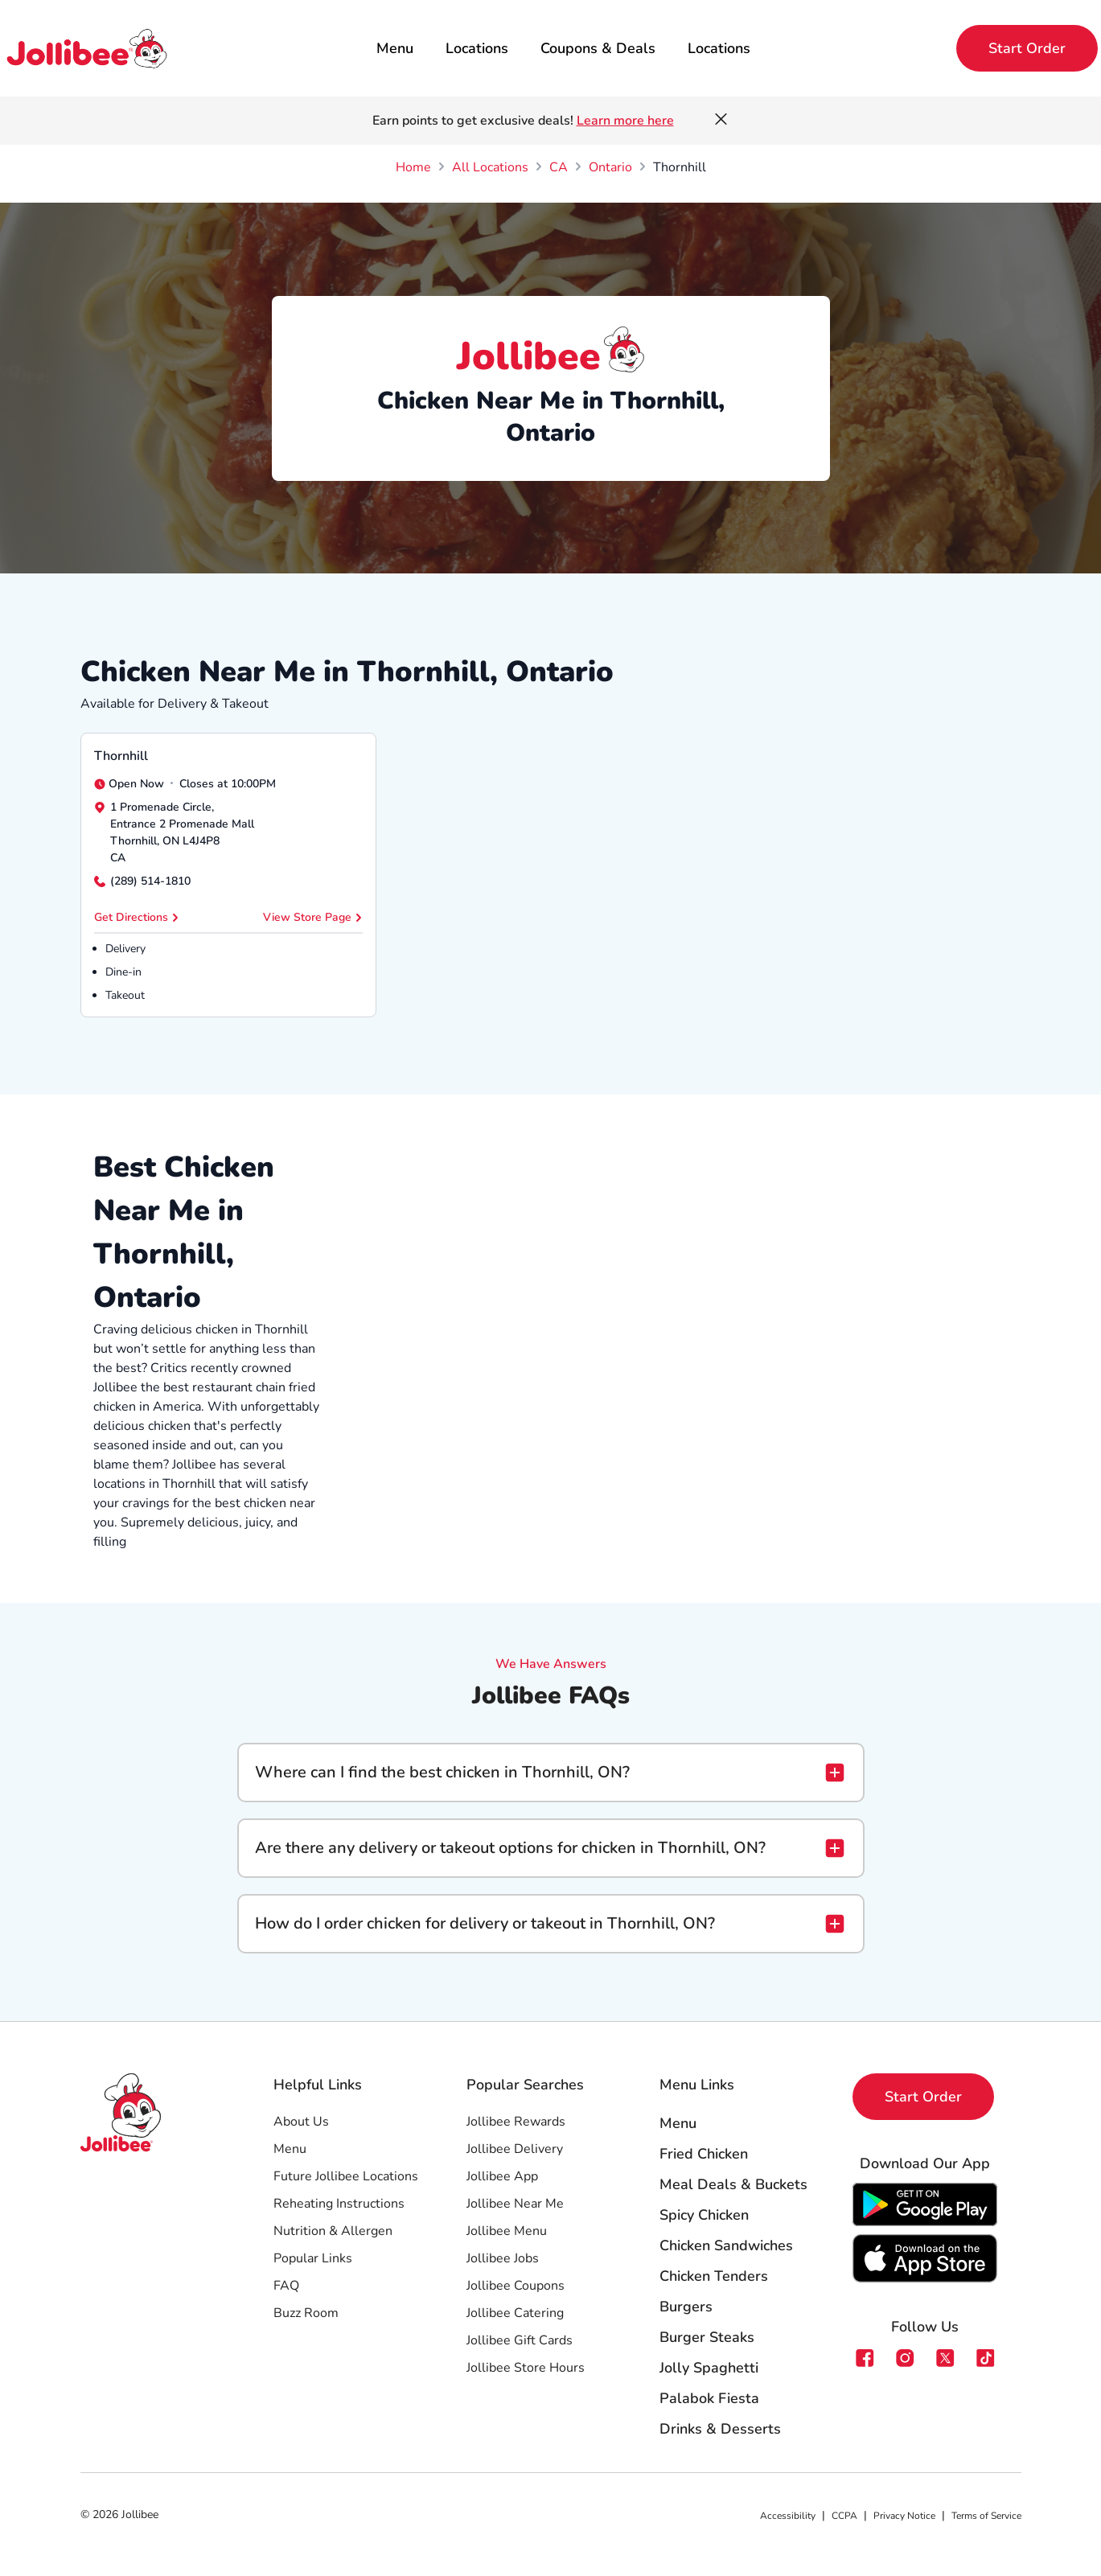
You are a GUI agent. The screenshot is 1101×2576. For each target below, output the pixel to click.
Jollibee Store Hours (525, 2368)
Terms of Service (986, 2515)
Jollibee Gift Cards (519, 2340)
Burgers (686, 2306)
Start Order (1027, 48)
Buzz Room (306, 2313)
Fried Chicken (703, 2153)
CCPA (844, 2515)
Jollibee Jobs (502, 2258)
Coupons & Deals (597, 48)
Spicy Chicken (704, 2215)
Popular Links (312, 2258)
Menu (394, 48)
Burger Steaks (706, 2337)
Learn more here (625, 120)
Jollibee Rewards (515, 2121)
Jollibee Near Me (515, 2203)
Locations (477, 48)
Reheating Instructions (339, 2203)
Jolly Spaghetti (708, 2367)
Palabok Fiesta (709, 2398)
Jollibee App (502, 2176)
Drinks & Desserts (720, 2428)
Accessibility (787, 2515)
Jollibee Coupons (515, 2286)
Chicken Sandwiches (726, 2245)
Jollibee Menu (506, 2231)
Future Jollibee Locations (345, 2176)
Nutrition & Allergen (332, 2231)
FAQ (286, 2286)
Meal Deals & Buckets (733, 2184)
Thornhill (121, 756)
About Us (301, 2121)
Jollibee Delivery (514, 2149)
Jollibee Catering (515, 2313)
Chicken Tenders (713, 2276)
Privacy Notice (904, 2515)
